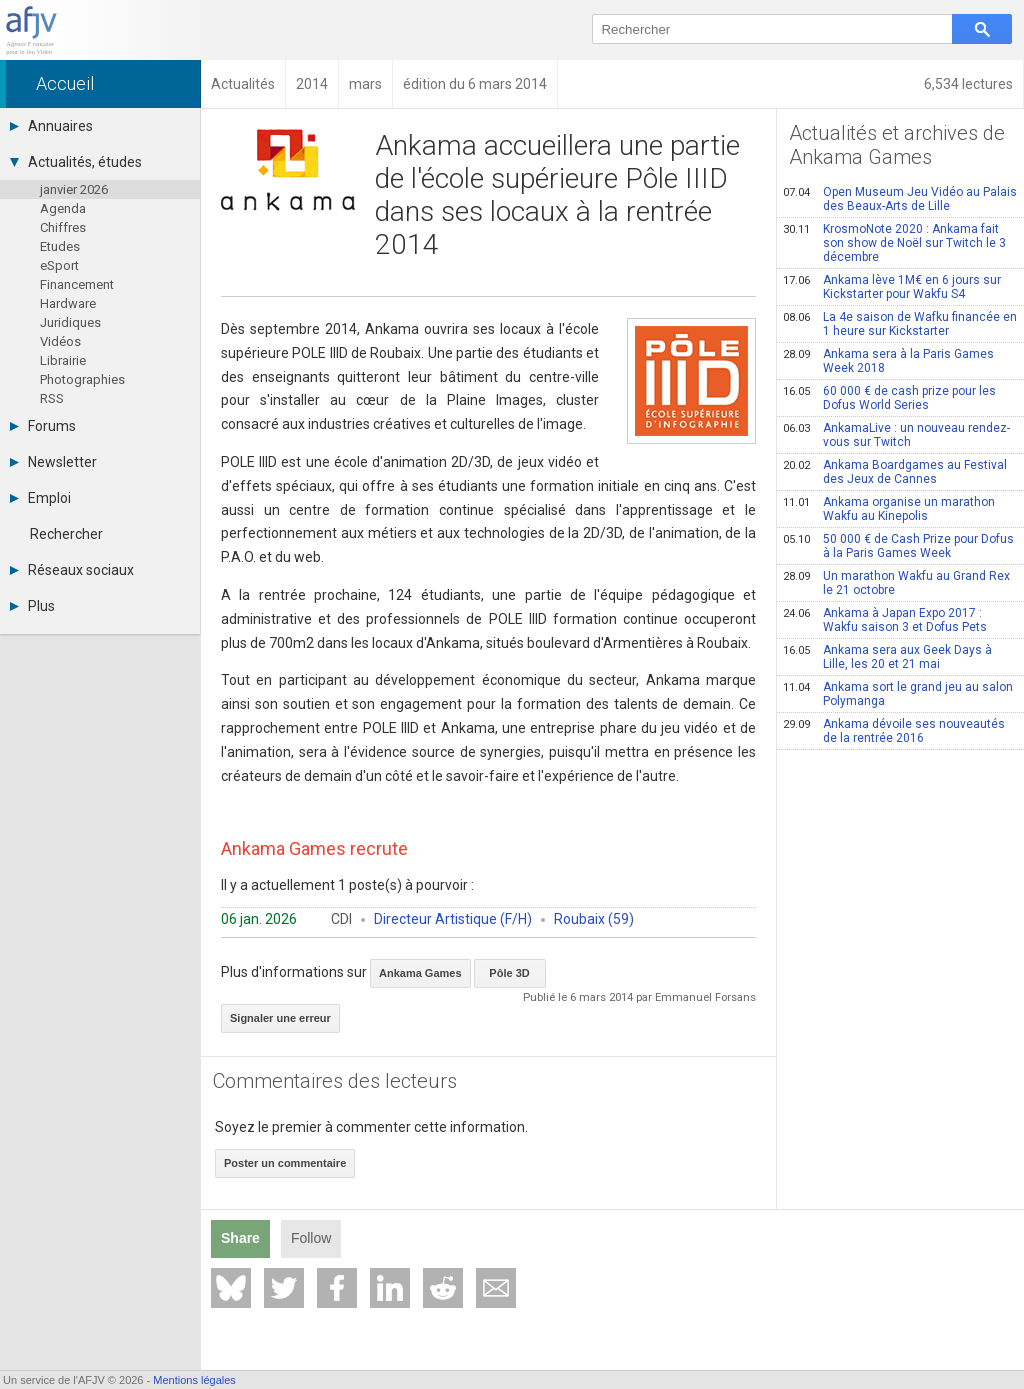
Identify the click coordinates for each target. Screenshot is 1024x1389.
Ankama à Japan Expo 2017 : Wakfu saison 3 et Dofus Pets (885, 620)
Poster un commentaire (285, 1163)
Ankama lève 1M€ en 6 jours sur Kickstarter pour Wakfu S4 (892, 287)
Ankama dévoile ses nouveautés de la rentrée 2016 (894, 731)
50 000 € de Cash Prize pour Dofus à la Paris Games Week (898, 546)
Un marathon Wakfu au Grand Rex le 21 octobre (896, 583)
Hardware (68, 303)
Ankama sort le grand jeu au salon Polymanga (898, 694)
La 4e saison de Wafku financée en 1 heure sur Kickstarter (900, 324)
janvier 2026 (74, 189)
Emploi (40, 498)
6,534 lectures (968, 84)
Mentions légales (194, 1380)
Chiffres (63, 227)
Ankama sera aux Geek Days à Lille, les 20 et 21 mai (887, 657)
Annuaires (51, 126)
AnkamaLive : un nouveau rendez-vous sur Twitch (896, 435)
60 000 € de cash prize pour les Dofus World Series (889, 398)
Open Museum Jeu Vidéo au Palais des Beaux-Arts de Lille (900, 199)
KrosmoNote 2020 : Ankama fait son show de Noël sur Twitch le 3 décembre (894, 243)
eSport (59, 265)
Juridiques (70, 322)
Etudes (60, 246)
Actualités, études (76, 162)
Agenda (63, 208)
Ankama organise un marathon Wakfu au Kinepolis (889, 509)
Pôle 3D (509, 973)
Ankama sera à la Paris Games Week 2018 (888, 361)
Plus (32, 606)
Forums (43, 426)
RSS (52, 398)
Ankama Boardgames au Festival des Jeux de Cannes (895, 472)
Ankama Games (420, 973)
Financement (77, 284)
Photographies (82, 379)
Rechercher (66, 534)
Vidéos (60, 341)
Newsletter (53, 462)
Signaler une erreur (280, 1018)
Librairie (63, 360)
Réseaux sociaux (72, 570)
